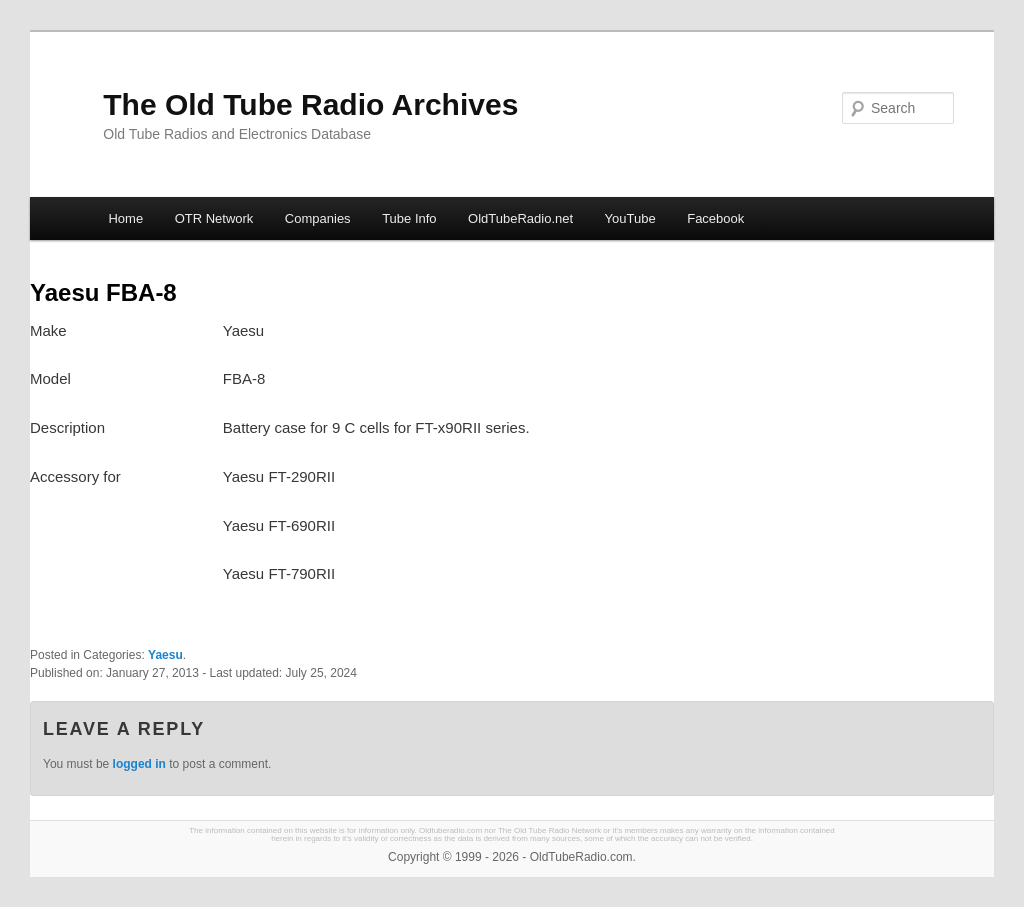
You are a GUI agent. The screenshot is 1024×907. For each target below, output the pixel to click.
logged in (139, 764)
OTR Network (214, 218)
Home (125, 218)
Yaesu (165, 655)
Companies (318, 218)
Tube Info (409, 218)
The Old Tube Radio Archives (310, 104)
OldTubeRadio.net (520, 218)
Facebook (715, 218)
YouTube (630, 218)
